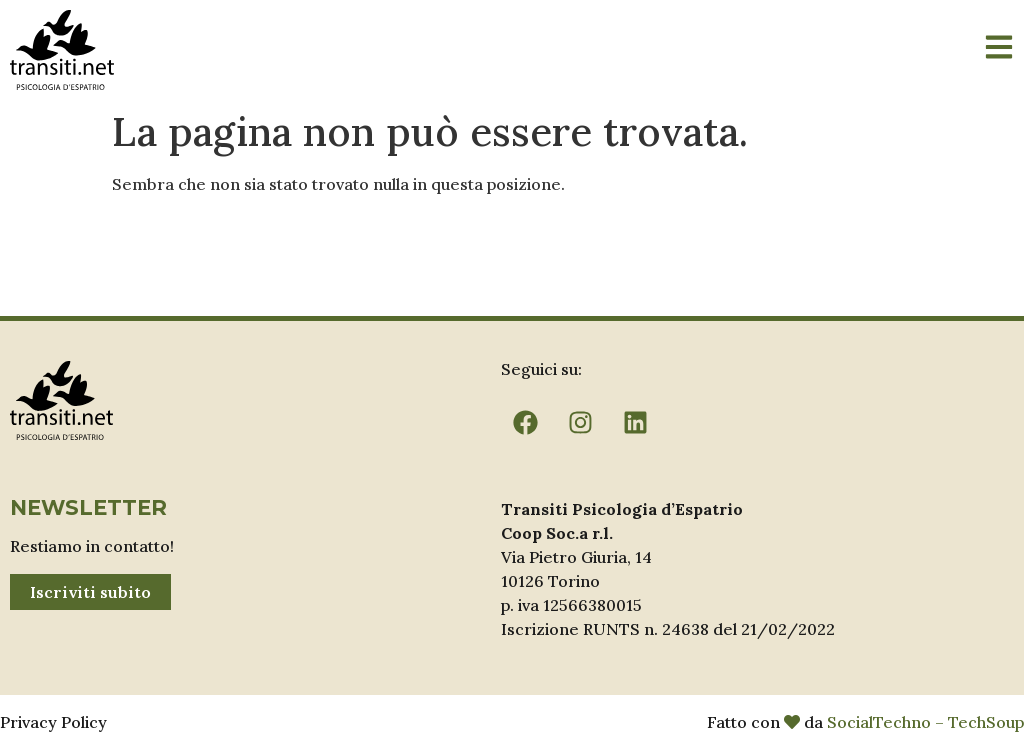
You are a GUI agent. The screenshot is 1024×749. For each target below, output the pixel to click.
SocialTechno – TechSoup (925, 722)
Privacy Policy (53, 722)
